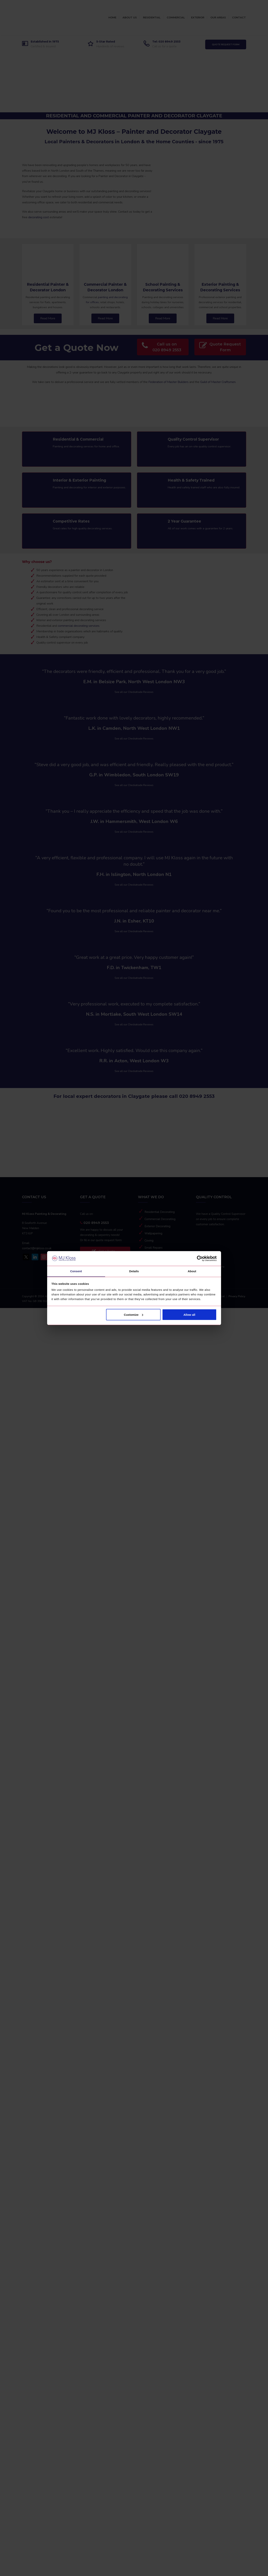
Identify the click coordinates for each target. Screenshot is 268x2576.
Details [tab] (134, 1271)
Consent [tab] (76, 1271)
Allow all (189, 1314)
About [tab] (192, 1271)
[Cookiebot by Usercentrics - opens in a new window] (200, 1258)
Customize (133, 1314)
